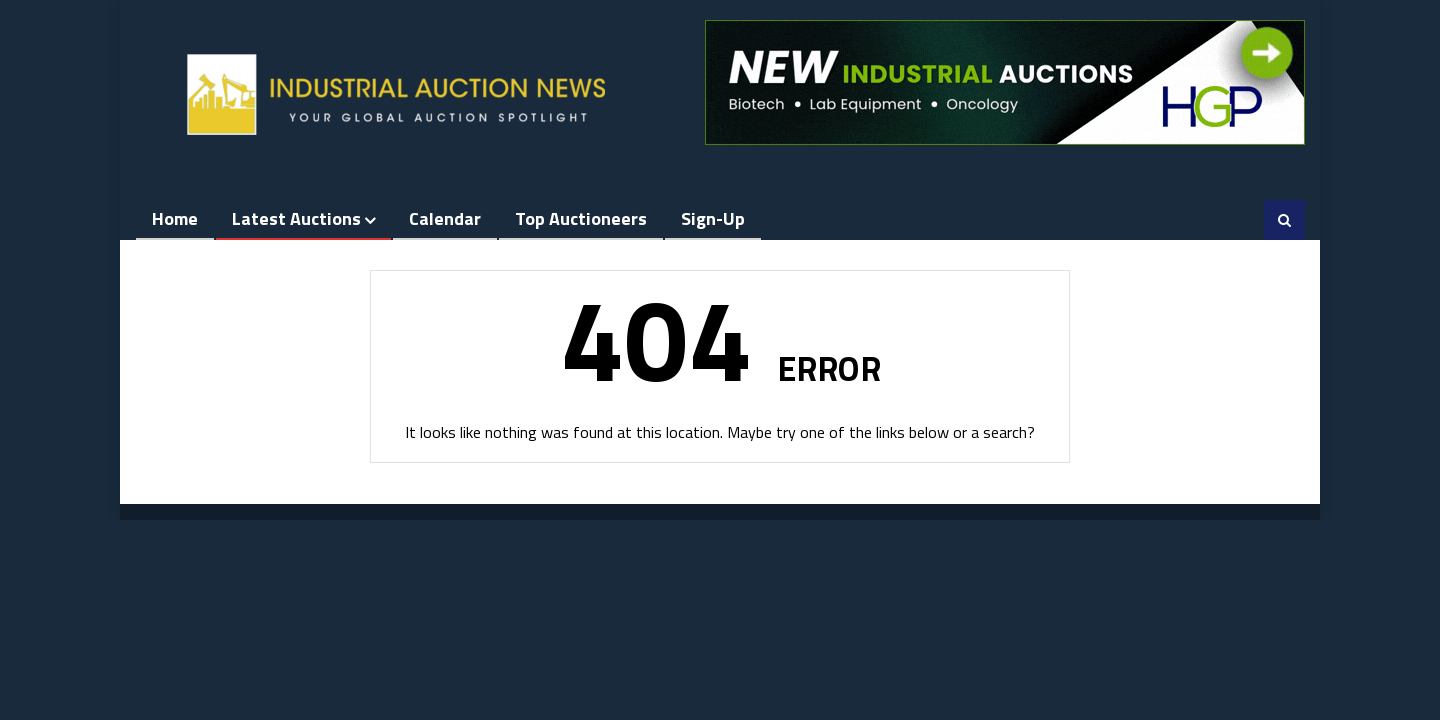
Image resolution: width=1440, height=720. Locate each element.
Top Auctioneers (581, 218)
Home (175, 218)
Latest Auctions (296, 218)
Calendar (445, 218)
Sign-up (713, 218)
